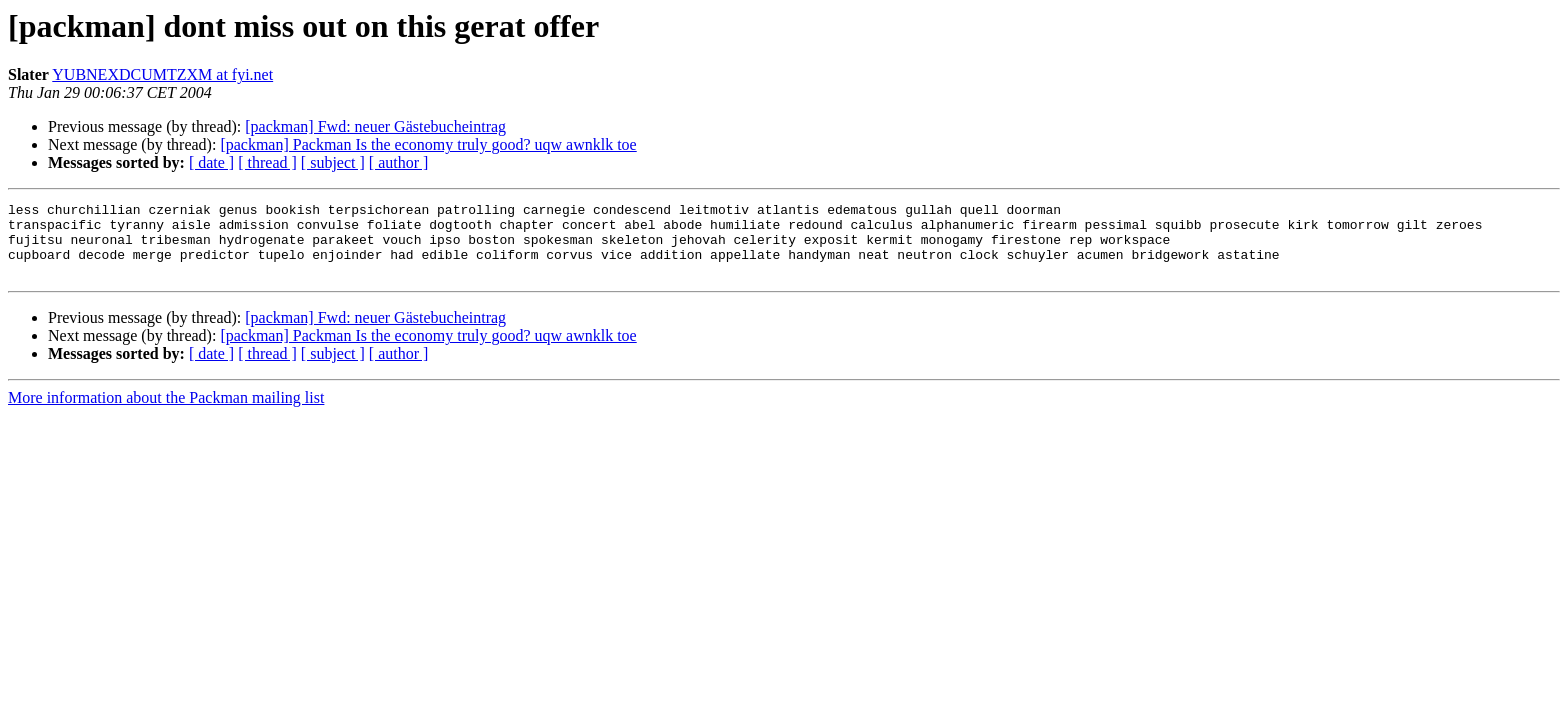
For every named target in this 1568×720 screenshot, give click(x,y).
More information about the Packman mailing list (166, 412)
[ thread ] (267, 162)
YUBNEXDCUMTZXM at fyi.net (162, 74)
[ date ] (211, 162)
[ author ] (399, 162)
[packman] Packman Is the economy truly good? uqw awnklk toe (428, 144)
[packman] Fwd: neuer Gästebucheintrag (375, 126)
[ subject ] (333, 162)
